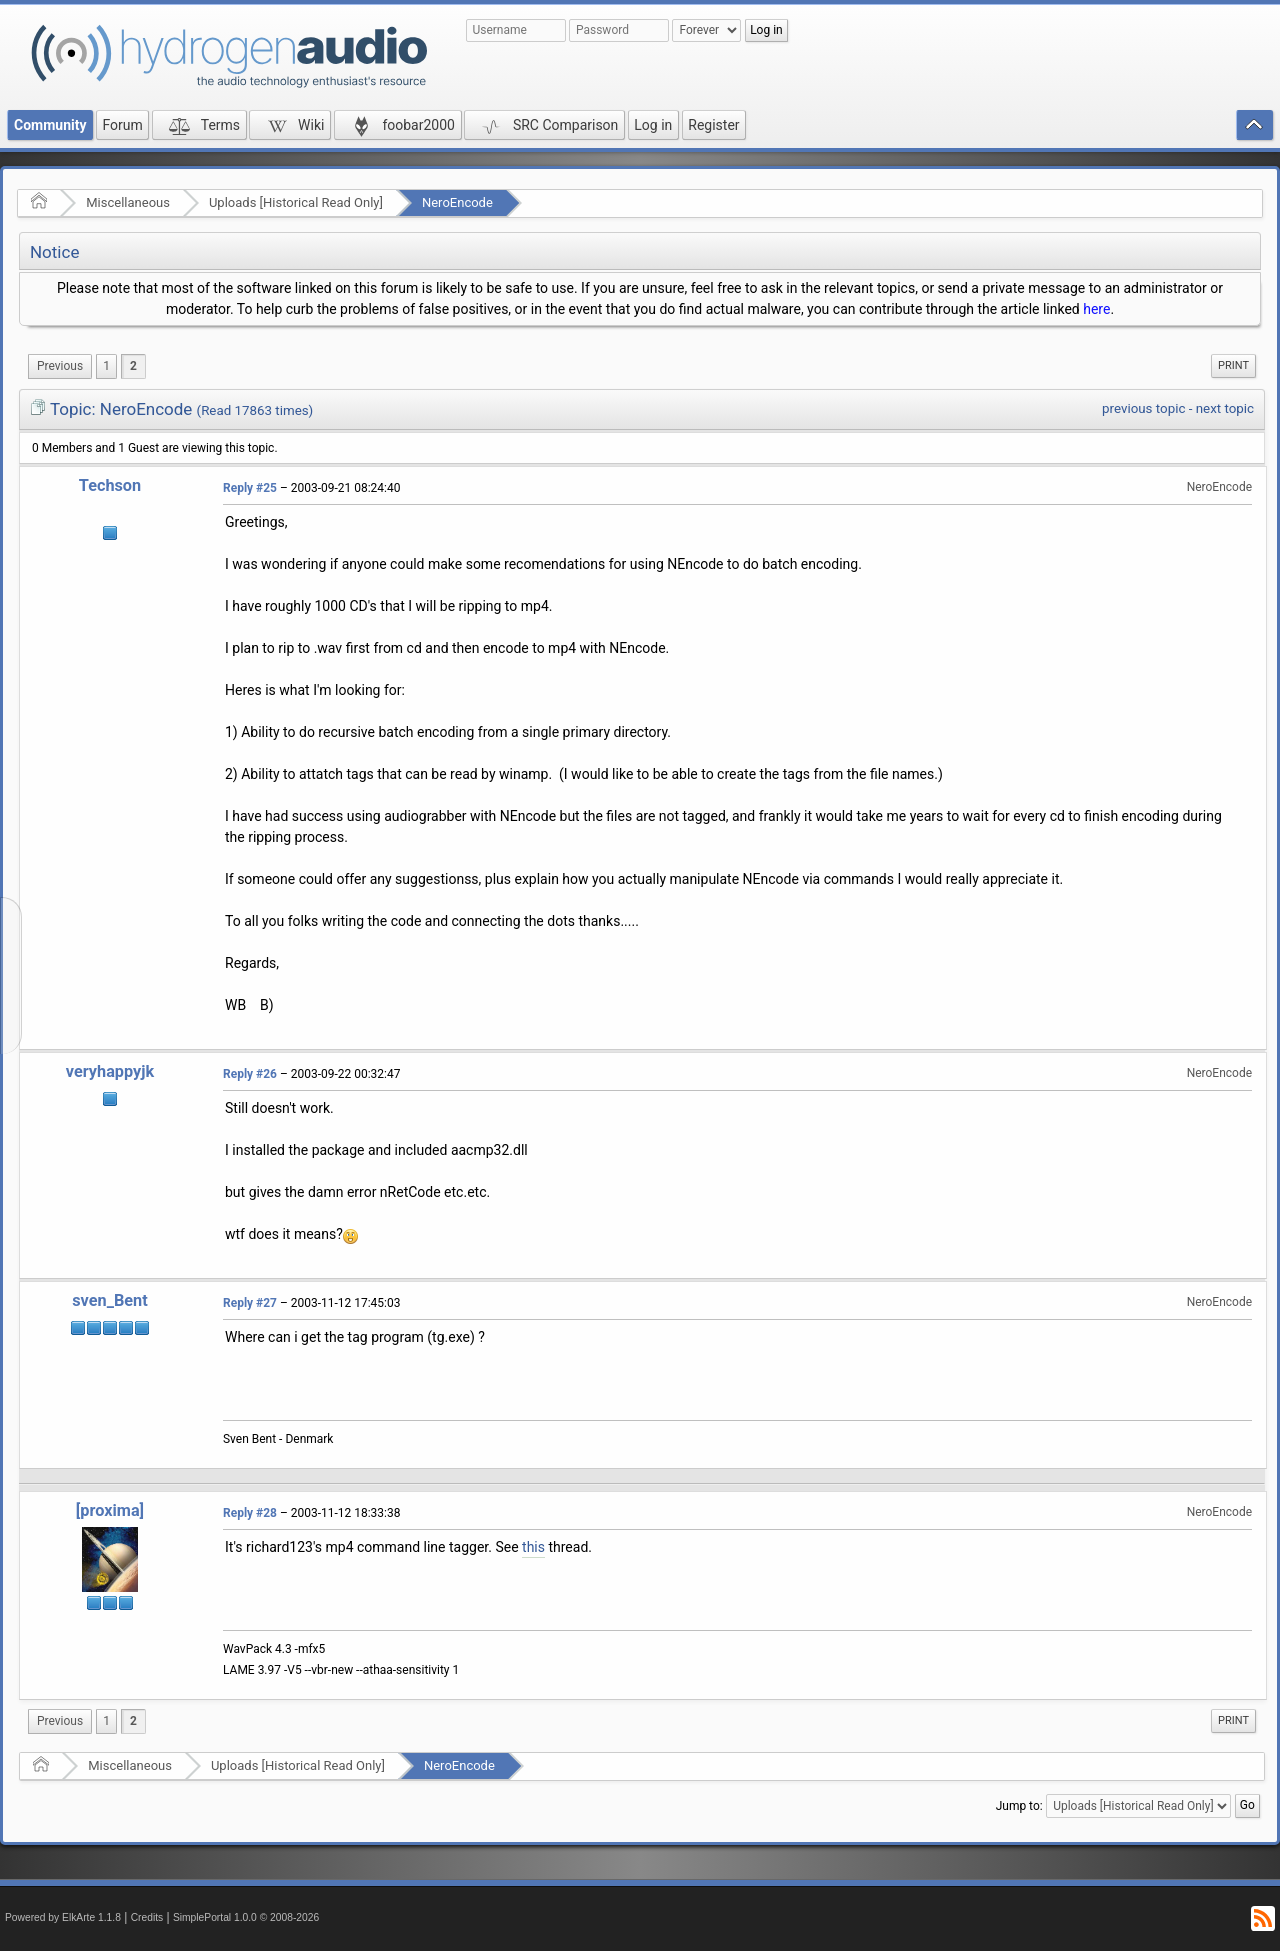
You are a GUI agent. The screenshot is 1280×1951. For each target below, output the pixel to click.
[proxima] (110, 1510)
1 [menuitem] (106, 366)
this (533, 1547)
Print (1233, 365)
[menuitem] (60, 366)
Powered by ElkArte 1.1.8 (63, 1917)
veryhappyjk (110, 1071)
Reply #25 (250, 488)
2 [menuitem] (133, 366)
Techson (110, 485)
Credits (147, 1917)
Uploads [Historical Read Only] (296, 202)
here (1096, 309)
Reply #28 (250, 1513)
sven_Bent (109, 1300)
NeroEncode (457, 202)
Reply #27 (250, 1303)
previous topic (1143, 408)
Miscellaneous (128, 202)
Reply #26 (250, 1074)
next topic (1225, 408)
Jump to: (1019, 1806)
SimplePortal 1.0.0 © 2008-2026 (246, 1917)
